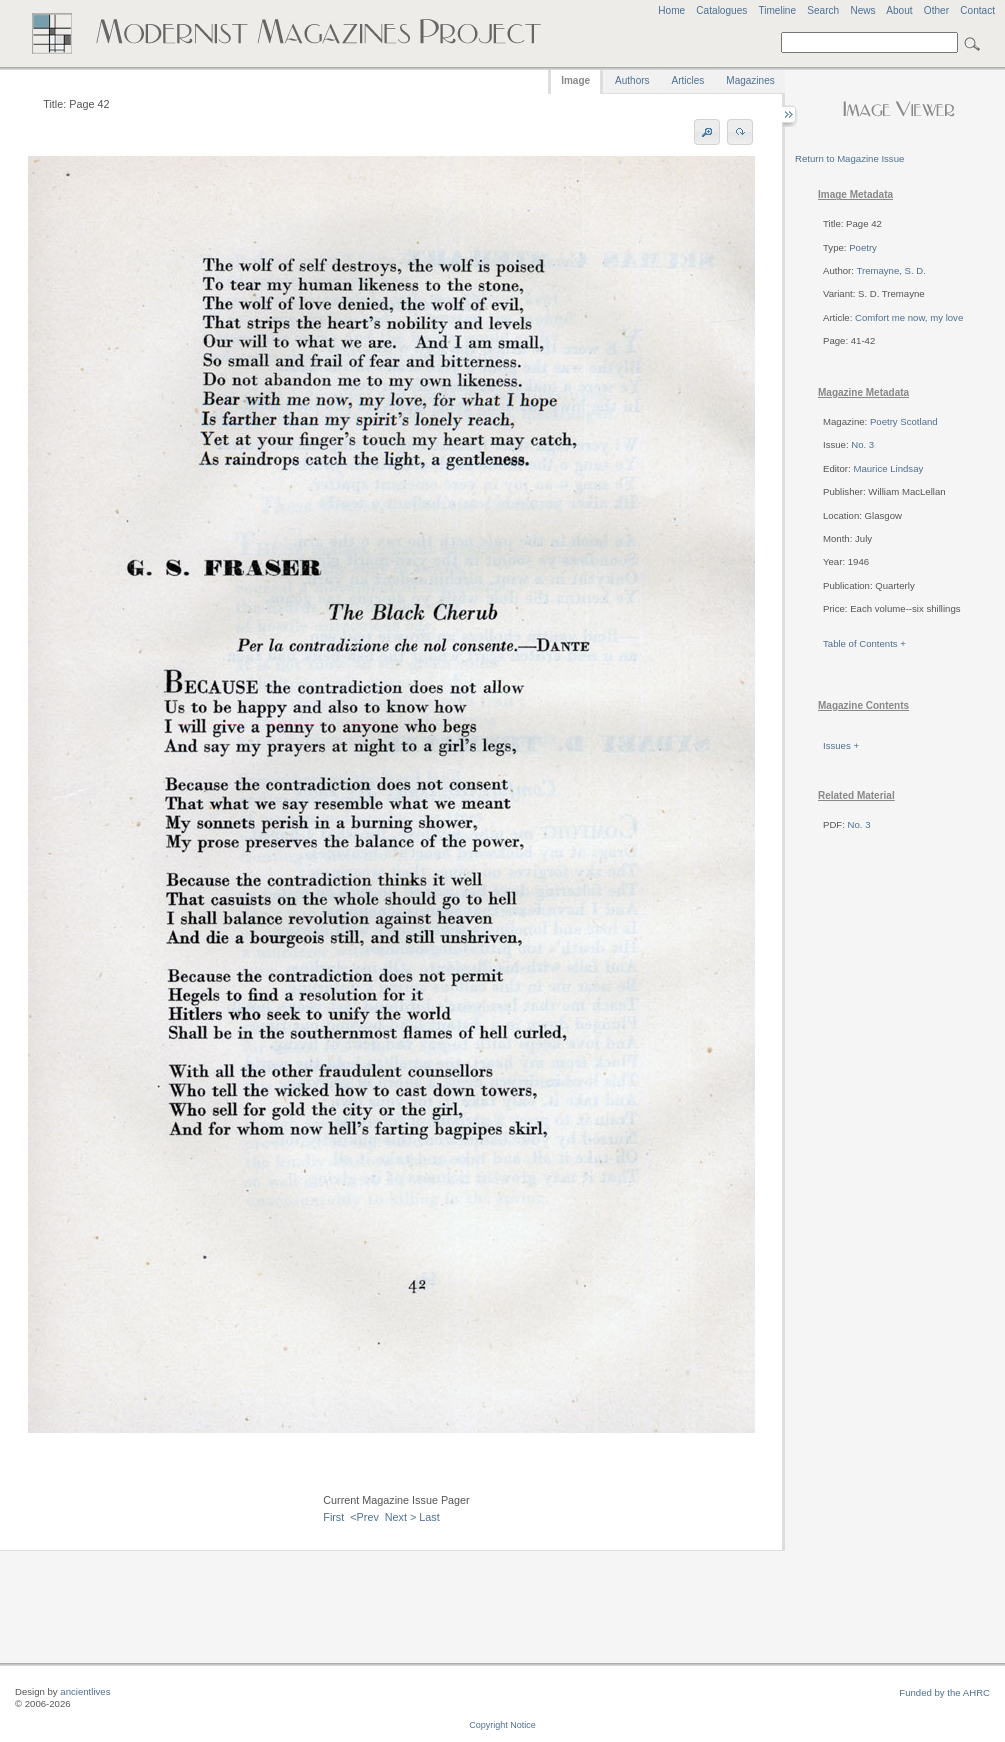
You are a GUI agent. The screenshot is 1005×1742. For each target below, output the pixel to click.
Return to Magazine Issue (849, 158)
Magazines (750, 80)
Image (575, 80)
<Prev (364, 1517)
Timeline (777, 10)
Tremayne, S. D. (890, 270)
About (899, 10)
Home (671, 10)
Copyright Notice (502, 1725)
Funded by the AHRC (944, 1692)
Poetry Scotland (904, 421)
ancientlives (85, 1691)
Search (823, 10)
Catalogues (721, 10)
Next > (401, 1517)
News (862, 10)
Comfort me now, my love (909, 317)
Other (936, 10)
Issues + (841, 745)
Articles (688, 80)
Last (429, 1517)
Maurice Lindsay (888, 468)
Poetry (863, 247)
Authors (632, 80)
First (333, 1517)
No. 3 (862, 444)
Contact (977, 10)
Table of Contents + (864, 643)
